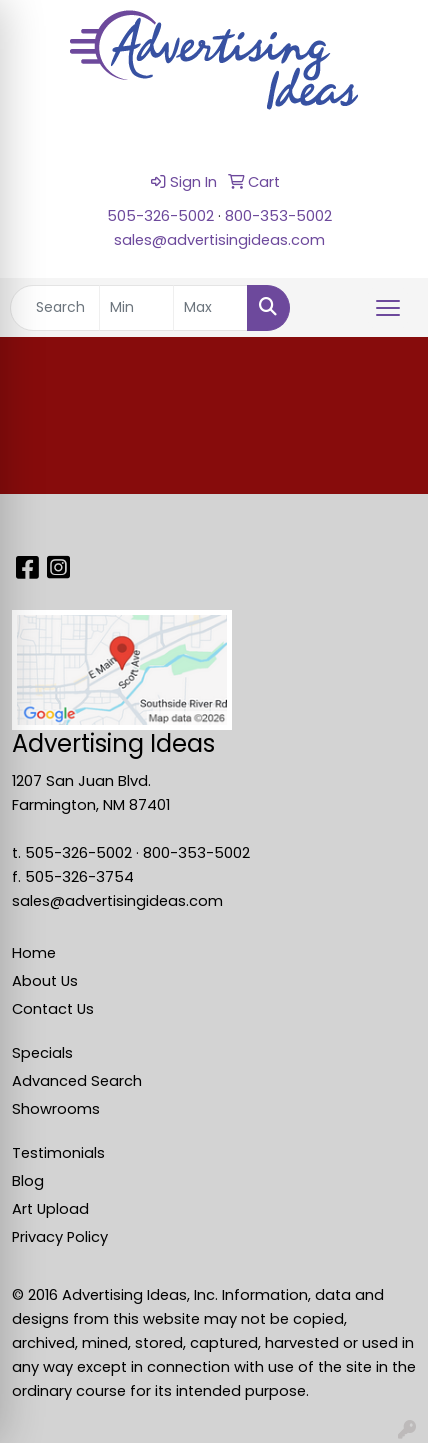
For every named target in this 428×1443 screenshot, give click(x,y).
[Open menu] (388, 308)
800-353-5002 (278, 216)
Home (34, 953)
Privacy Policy (60, 1237)
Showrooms (56, 1109)
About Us (45, 981)
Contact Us (53, 1009)
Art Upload (50, 1209)
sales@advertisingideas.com (219, 240)
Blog (28, 1181)
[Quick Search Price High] (210, 308)
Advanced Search (77, 1081)
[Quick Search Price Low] (136, 308)
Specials (42, 1053)
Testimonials (58, 1153)
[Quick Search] (55, 308)
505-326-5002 (160, 216)
